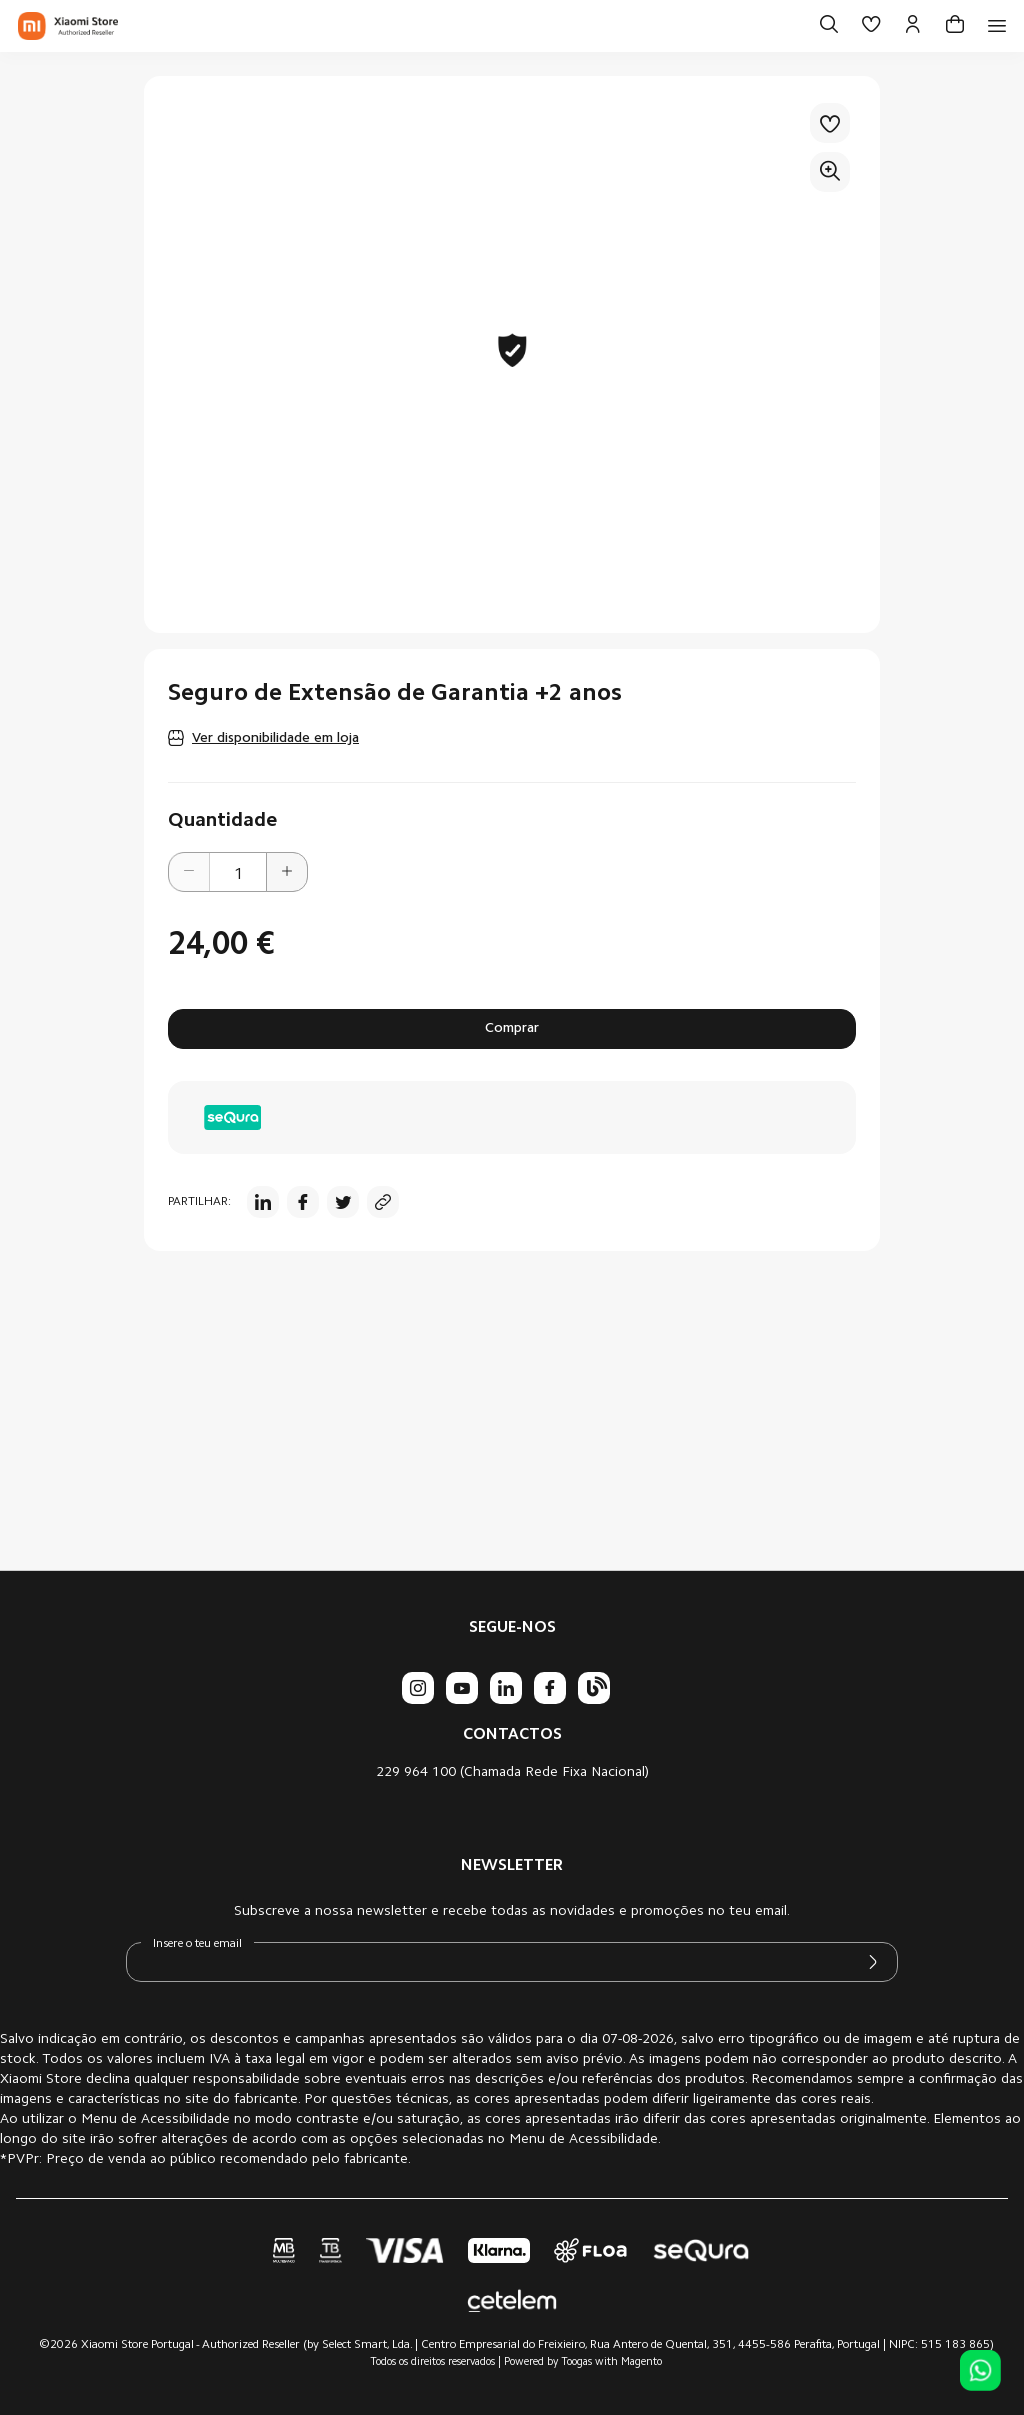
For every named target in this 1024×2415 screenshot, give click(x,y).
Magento (641, 2362)
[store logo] (68, 26)
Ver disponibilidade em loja (275, 739)
